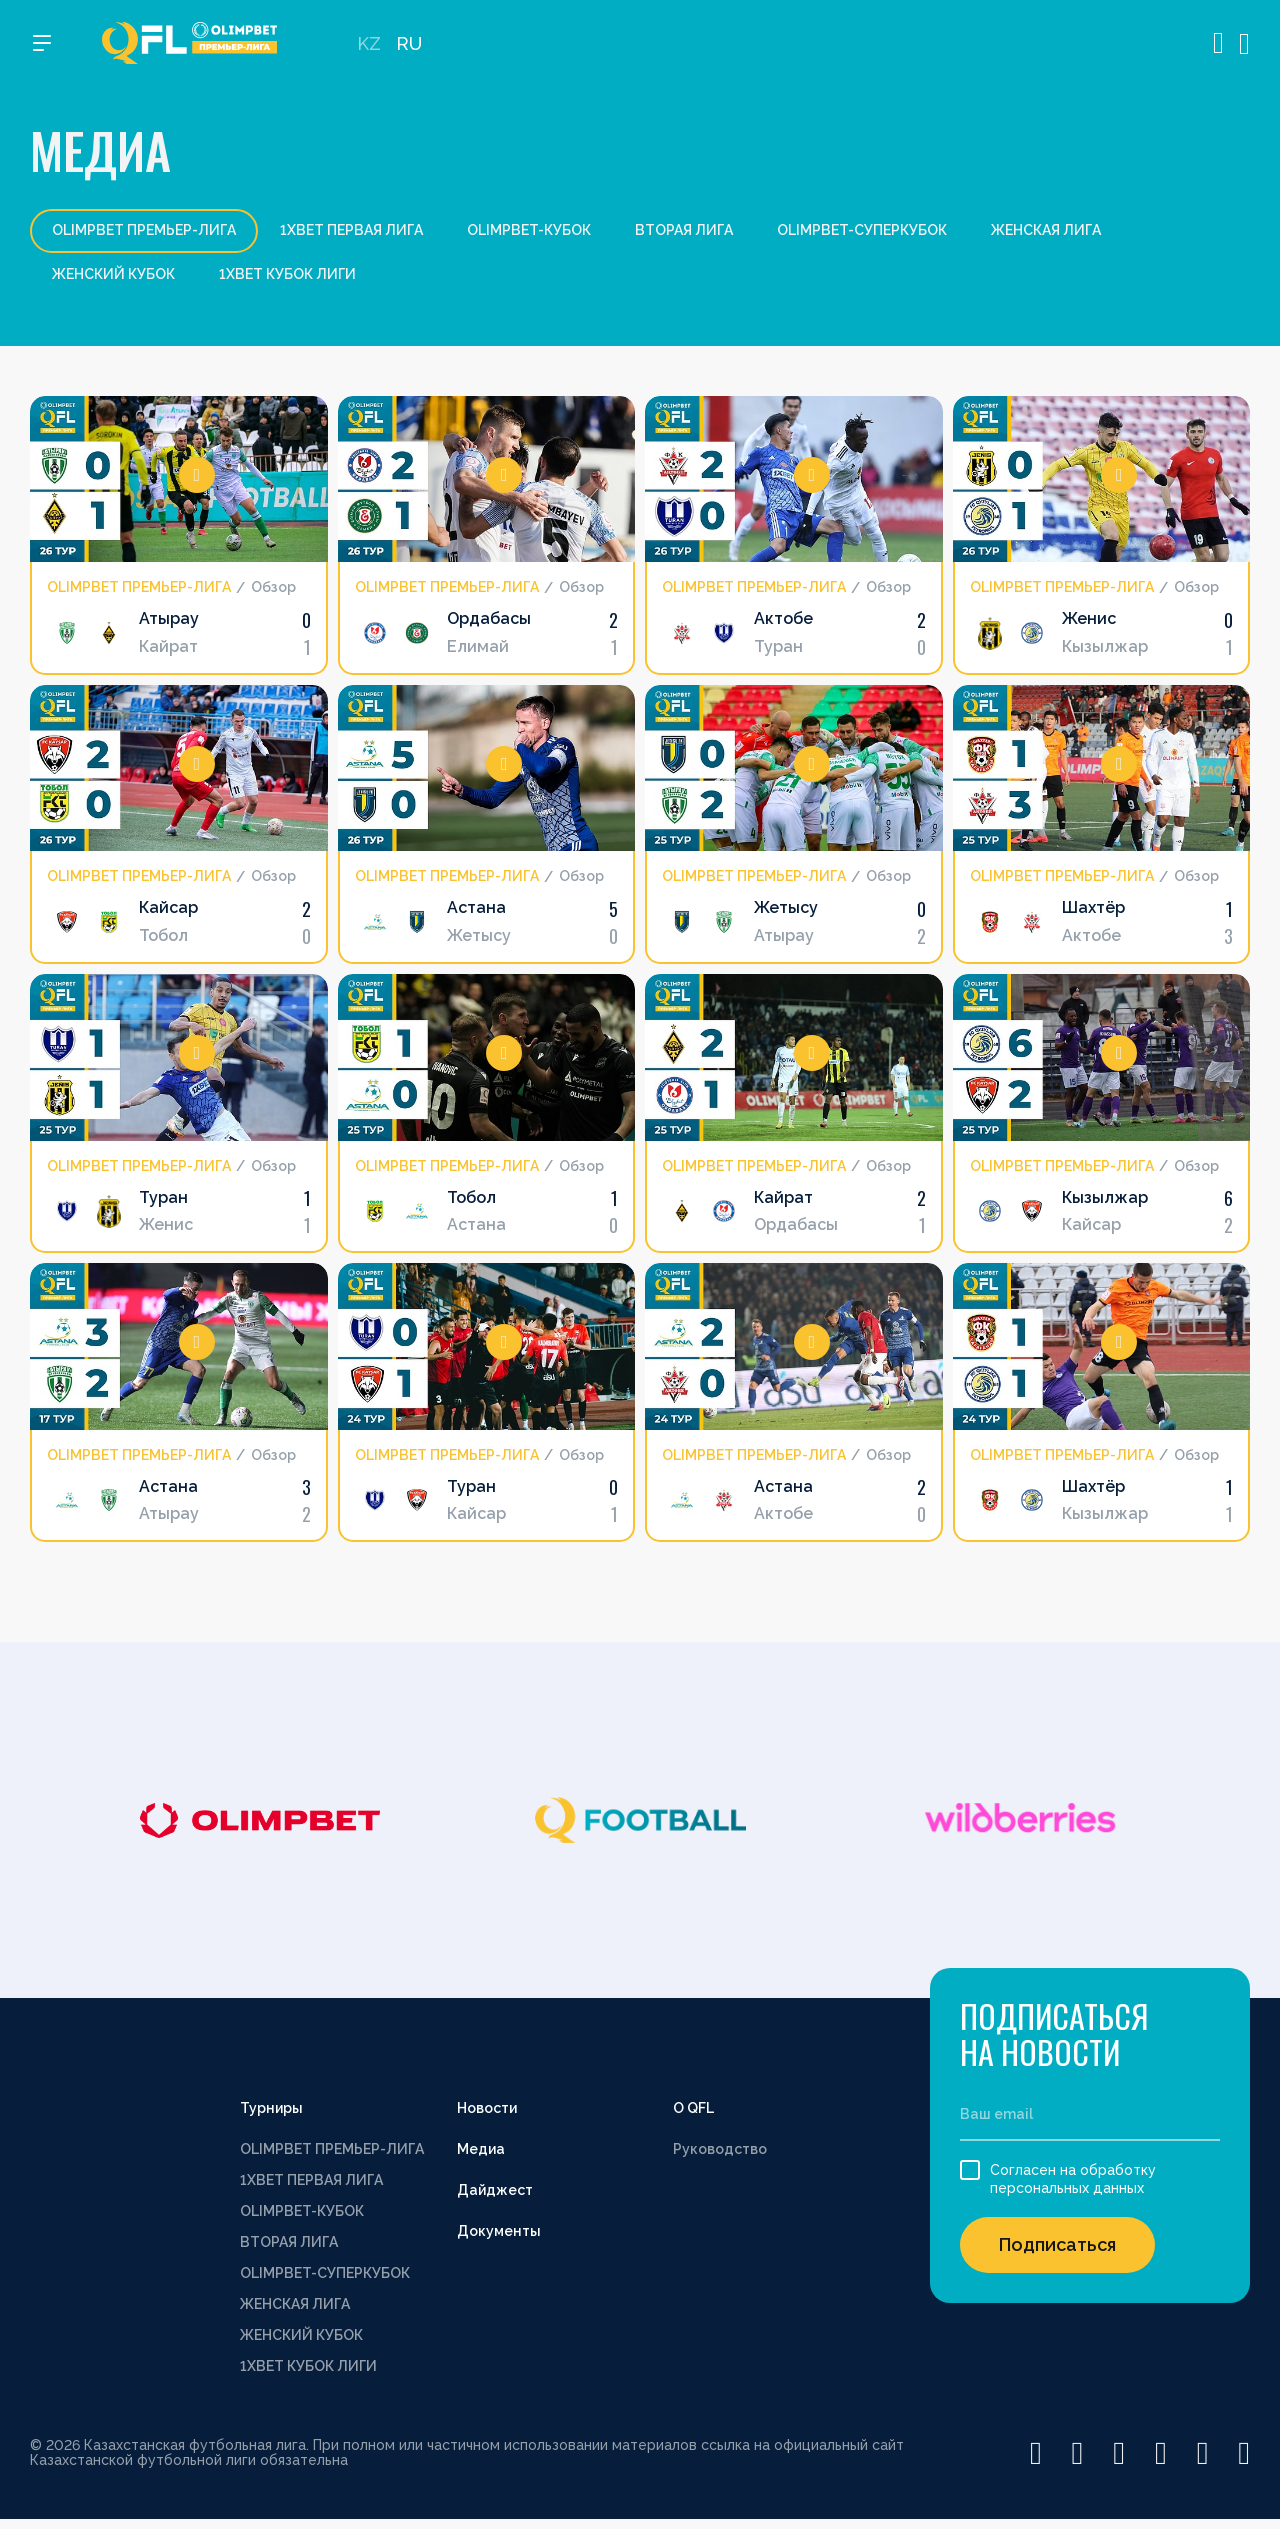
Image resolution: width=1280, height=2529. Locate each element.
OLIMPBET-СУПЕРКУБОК (862, 230)
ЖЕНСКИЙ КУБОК (113, 274)
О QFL (693, 2108)
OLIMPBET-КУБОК (529, 230)
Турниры (271, 2108)
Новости (487, 2108)
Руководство (720, 2149)
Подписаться (1057, 2244)
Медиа (481, 2149)
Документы (499, 2231)
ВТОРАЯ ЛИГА (684, 230)
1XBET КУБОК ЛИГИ (287, 274)
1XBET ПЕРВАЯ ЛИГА (351, 230)
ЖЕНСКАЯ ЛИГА (1046, 230)
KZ (369, 50)
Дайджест (495, 2190)
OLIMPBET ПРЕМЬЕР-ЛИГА (332, 2149)
